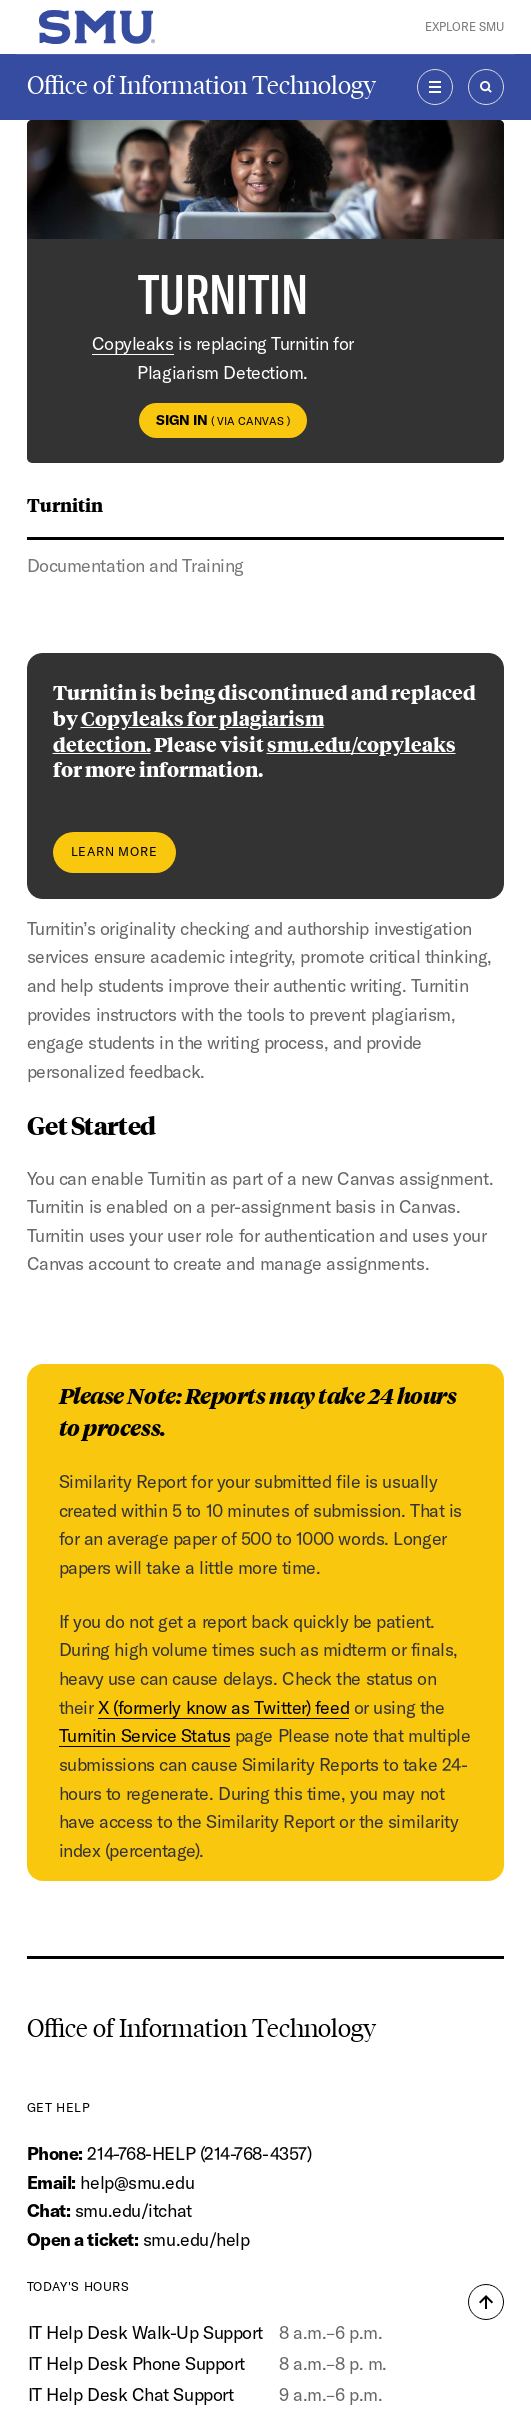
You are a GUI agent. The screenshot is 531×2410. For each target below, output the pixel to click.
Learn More (114, 851)
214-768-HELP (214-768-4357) (199, 2153)
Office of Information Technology (201, 85)
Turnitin (65, 504)
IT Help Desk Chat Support (131, 2394)
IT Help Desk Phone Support (136, 2363)
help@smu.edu (137, 2182)
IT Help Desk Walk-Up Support (145, 2332)
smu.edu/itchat (133, 2210)
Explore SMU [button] (464, 26)
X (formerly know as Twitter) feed (223, 1707)
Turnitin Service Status (145, 1735)
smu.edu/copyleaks (361, 743)
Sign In (223, 420)
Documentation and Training (135, 565)
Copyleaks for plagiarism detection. (188, 730)
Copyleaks (133, 343)
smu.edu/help (196, 2239)
